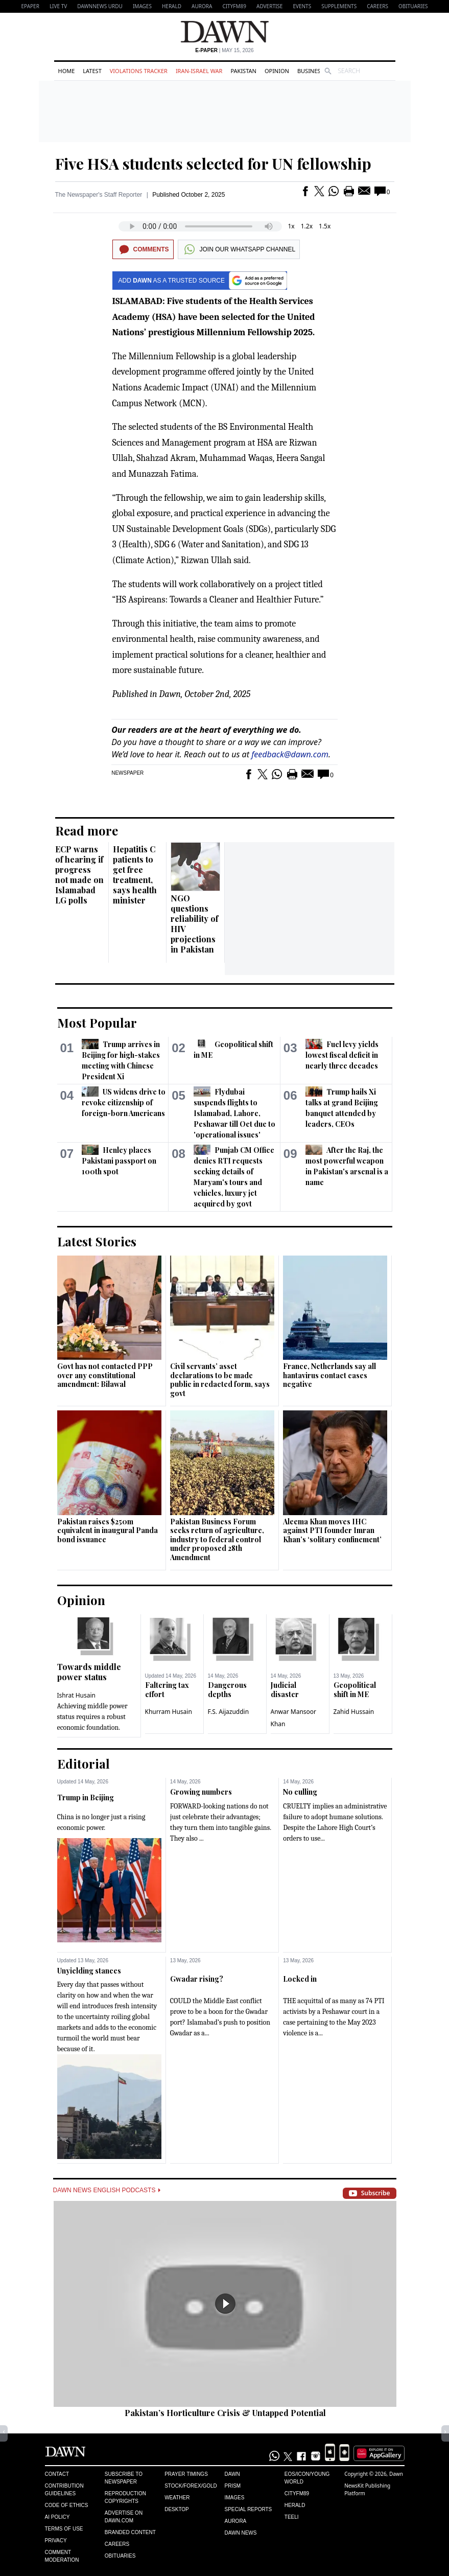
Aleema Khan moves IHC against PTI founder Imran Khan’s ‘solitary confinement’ (332, 1530)
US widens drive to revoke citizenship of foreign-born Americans (124, 1102)
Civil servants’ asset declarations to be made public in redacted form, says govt (220, 1379)
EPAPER (30, 6)
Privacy (56, 2540)
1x (291, 226)
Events (302, 6)
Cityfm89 (297, 2493)
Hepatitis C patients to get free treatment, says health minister (135, 875)
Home (66, 71)
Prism (232, 2486)
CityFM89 (234, 6)
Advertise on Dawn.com (124, 2516)
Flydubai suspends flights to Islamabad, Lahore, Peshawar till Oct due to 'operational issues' (234, 1113)
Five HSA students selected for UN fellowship (213, 163)
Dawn (232, 2474)
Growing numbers (201, 1792)
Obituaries (413, 6)
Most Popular (97, 1022)
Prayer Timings (186, 2474)
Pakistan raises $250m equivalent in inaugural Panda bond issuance (107, 1530)
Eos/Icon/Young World (307, 2478)
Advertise (269, 6)
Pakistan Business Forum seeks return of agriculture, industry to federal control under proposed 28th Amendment (217, 1539)
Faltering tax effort (167, 1689)
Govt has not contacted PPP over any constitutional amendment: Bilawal (105, 1375)
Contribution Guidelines (64, 2489)
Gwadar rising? (196, 1979)
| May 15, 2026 (224, 50)
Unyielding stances (89, 1971)
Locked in (300, 1979)
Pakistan (243, 71)
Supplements (339, 6)
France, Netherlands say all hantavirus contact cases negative (329, 1375)
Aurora (202, 6)
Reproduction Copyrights (125, 2497)
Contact (57, 2474)
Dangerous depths (227, 1689)
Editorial (83, 1763)
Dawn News (240, 2533)
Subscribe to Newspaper (124, 2478)
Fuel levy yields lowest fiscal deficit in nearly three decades (342, 1055)
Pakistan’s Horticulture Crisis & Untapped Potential (225, 2412)
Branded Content (130, 2532)
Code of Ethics (66, 2505)
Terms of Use (64, 2529)
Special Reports (248, 2509)
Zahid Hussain (354, 1711)
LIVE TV (58, 6)
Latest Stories (96, 1241)
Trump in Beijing (85, 1797)
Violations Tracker (139, 71)
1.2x (307, 226)
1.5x (324, 226)
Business (310, 71)
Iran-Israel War (199, 71)
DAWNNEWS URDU (100, 6)
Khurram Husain (168, 1711)
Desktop (176, 2509)
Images (142, 6)
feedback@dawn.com (289, 754)
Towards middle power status (89, 1671)
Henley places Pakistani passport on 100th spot (119, 1160)
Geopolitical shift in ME (355, 1689)
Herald (171, 6)
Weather (177, 2497)
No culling (300, 1792)
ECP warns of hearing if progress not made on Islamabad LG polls (79, 875)
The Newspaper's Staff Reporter (99, 194)
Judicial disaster (285, 1689)
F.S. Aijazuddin (228, 1711)
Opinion (277, 71)
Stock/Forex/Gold (190, 2486)
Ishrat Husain (76, 1695)
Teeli (292, 2517)
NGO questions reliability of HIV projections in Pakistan (194, 924)
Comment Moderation (62, 2556)
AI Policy (57, 2517)
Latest (92, 71)
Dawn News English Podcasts (106, 2190)
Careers (377, 6)
